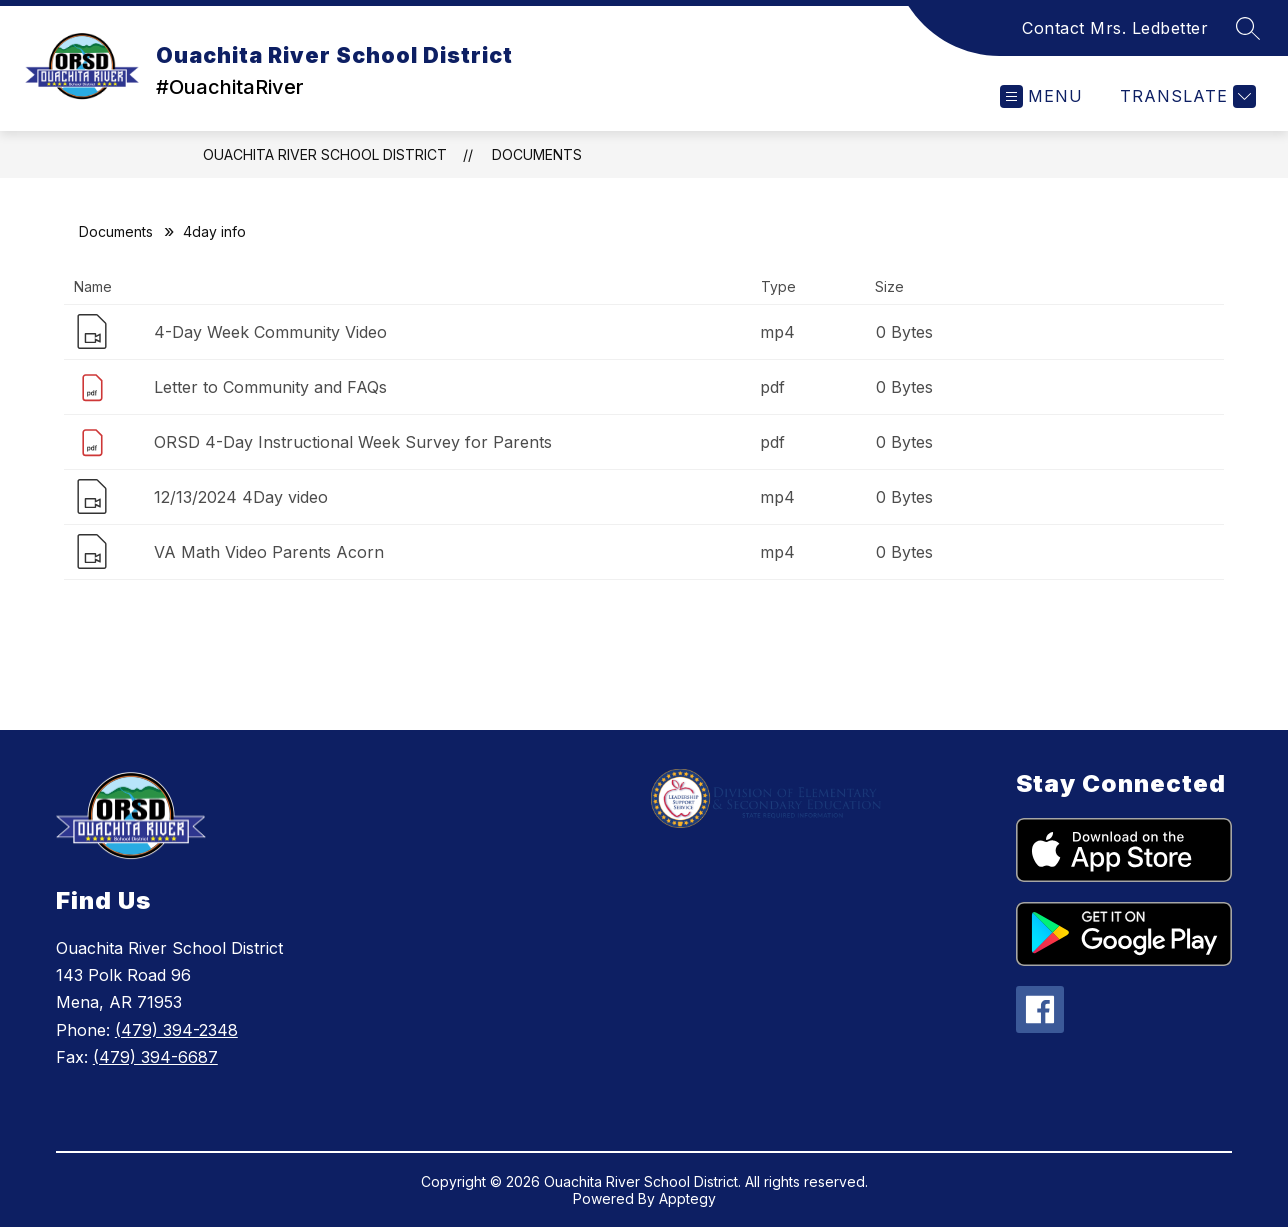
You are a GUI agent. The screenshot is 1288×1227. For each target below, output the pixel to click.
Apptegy (687, 1198)
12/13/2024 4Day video (241, 497)
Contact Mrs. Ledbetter (1115, 28)
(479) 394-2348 (176, 1030)
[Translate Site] (1185, 96)
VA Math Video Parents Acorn (269, 552)
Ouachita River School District (325, 154)
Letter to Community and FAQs (270, 387)
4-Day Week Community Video (270, 332)
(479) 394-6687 (155, 1057)
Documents (537, 154)
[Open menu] (1041, 96)
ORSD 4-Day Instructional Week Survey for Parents (353, 442)
